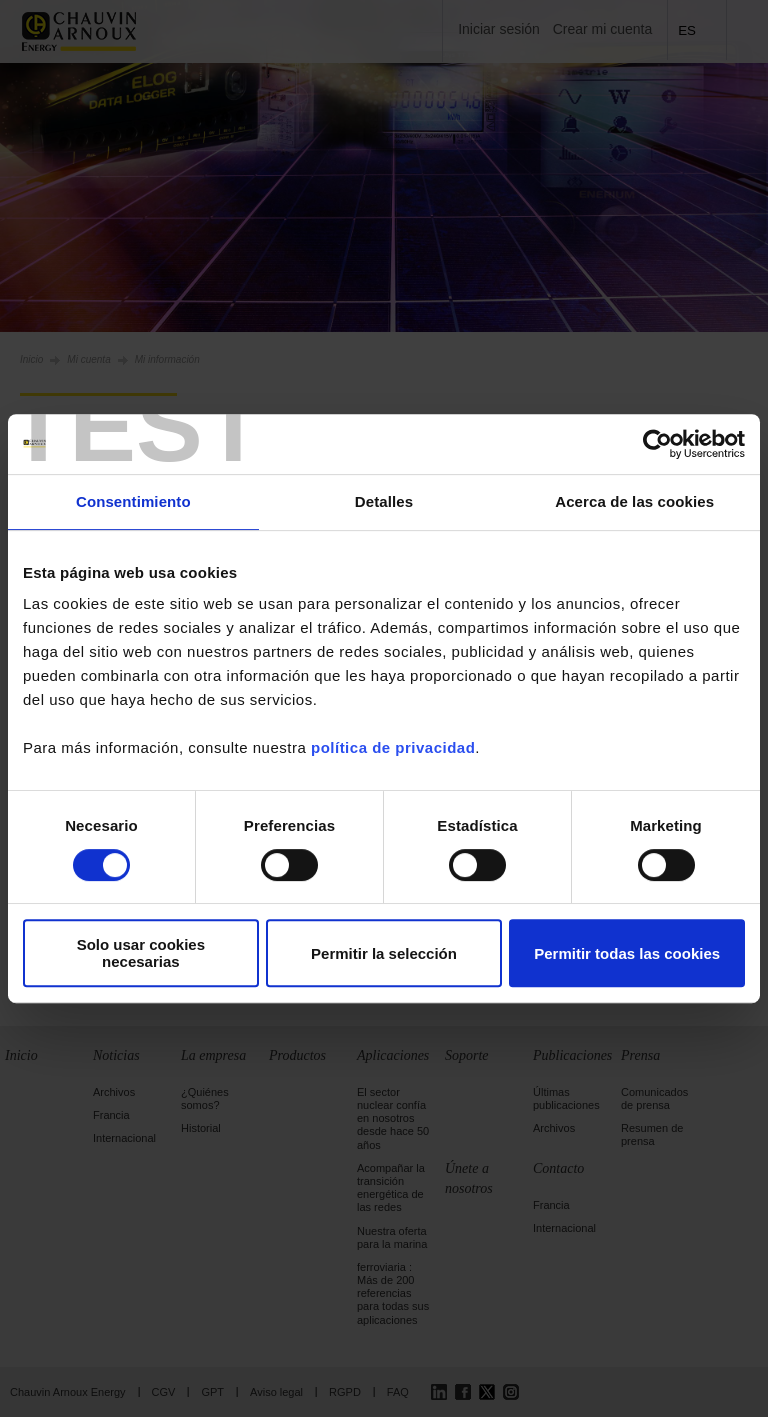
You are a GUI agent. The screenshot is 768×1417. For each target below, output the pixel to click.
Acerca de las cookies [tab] (634, 501)
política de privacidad (393, 747)
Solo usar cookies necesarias (141, 953)
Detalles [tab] (384, 501)
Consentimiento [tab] (133, 501)
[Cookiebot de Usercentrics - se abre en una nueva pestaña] (657, 444)
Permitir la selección (384, 953)
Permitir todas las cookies (627, 953)
